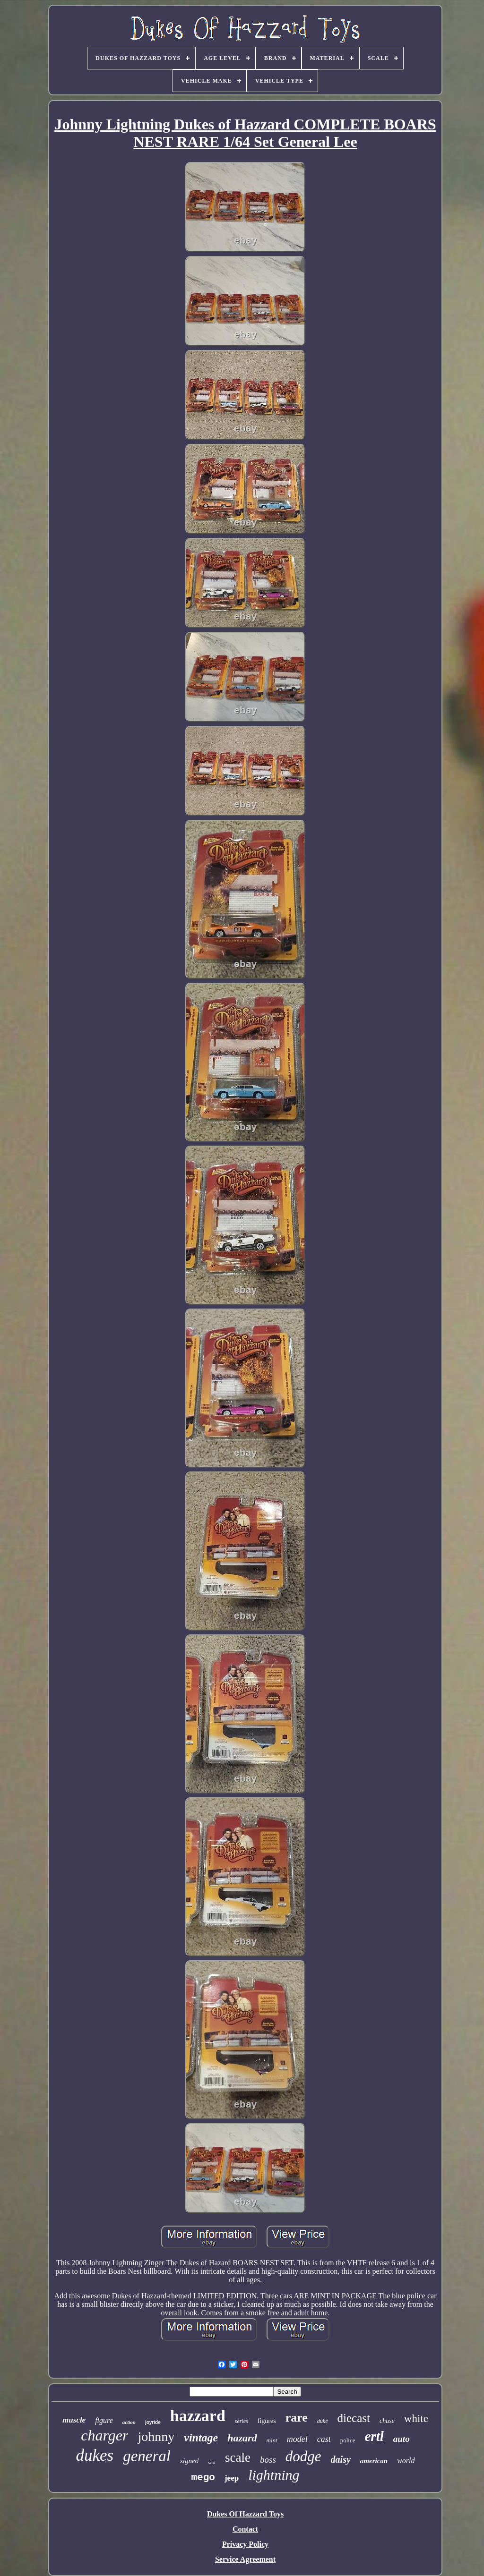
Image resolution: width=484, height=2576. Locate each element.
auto (401, 2439)
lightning (273, 2474)
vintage (201, 2437)
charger (104, 2435)
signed (189, 2461)
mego (203, 2477)
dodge (303, 2456)
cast (324, 2439)
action (129, 2422)
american (374, 2461)
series (241, 2421)
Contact (245, 2529)
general (147, 2456)
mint (272, 2440)
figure (104, 2420)
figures (267, 2420)
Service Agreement (245, 2559)
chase (387, 2420)
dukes (94, 2455)
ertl (374, 2436)
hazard (242, 2438)
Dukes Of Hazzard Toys (245, 2514)
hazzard (197, 2415)
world (406, 2461)
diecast (353, 2418)
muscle (74, 2419)
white (416, 2418)
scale (238, 2457)
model (297, 2439)
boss (268, 2460)
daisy (341, 2459)
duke (322, 2421)
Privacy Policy (245, 2544)
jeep (232, 2478)
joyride (153, 2422)
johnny (156, 2436)
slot (212, 2462)
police (347, 2440)
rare (296, 2417)
